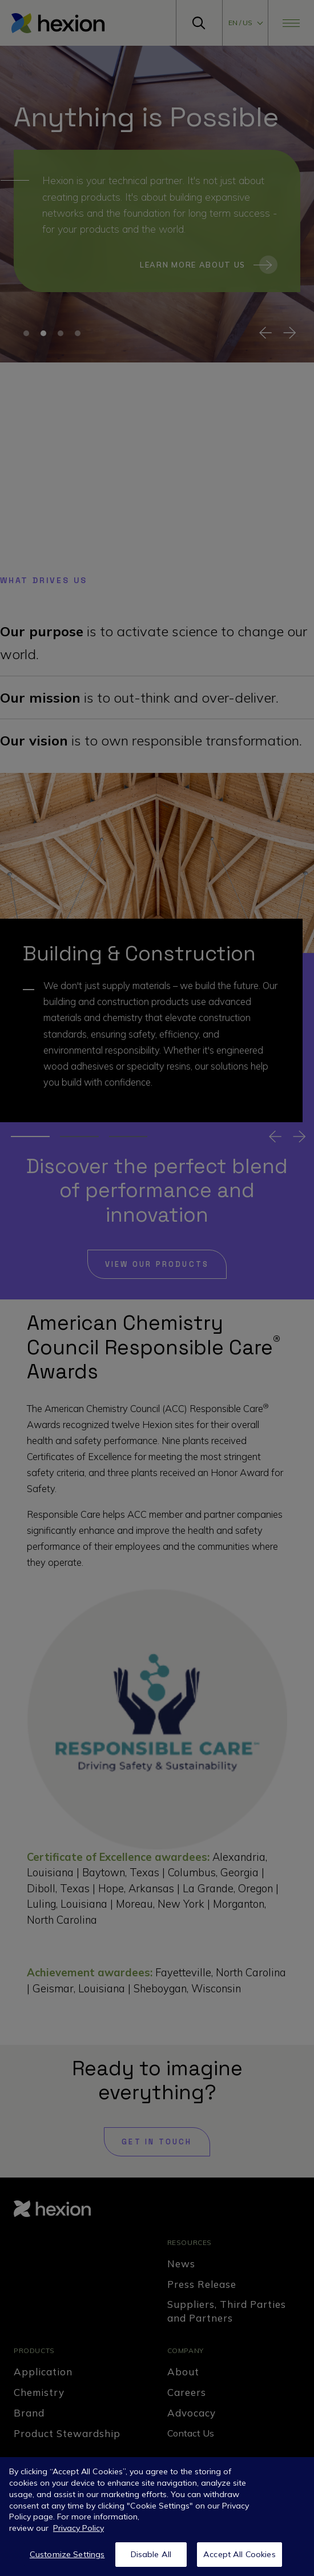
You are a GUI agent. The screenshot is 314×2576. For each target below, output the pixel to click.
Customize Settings (67, 2554)
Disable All (151, 2554)
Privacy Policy (78, 2528)
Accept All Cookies (239, 2554)
